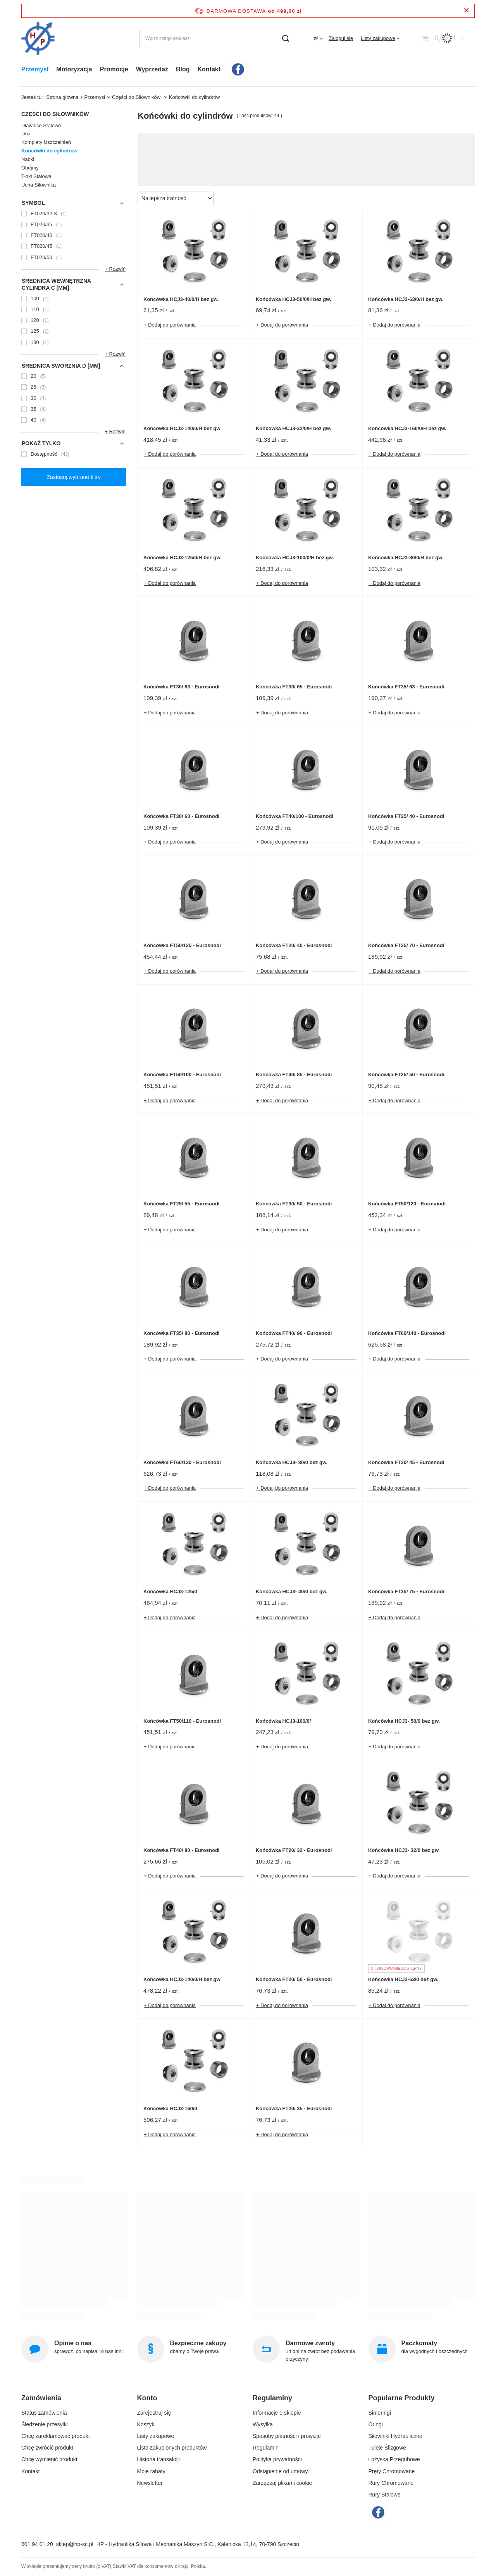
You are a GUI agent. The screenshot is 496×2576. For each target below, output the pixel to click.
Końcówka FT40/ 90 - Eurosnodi (294, 1333)
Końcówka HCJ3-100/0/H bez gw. (295, 557)
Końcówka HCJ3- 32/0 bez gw (403, 1850)
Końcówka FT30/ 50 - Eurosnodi (294, 1204)
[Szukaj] (285, 38)
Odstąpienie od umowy (280, 2471)
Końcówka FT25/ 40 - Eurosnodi (406, 816)
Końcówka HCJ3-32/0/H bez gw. (293, 428)
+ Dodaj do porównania (170, 325)
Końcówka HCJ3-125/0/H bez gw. (182, 557)
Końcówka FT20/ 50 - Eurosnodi (294, 1979)
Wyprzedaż (152, 69)
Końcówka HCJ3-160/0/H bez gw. (407, 428)
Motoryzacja (74, 69)
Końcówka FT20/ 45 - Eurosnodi (406, 1462)
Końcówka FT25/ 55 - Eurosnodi (181, 1204)
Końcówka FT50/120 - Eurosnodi (407, 1204)
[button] (71, 2401)
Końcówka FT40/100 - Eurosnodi (294, 816)
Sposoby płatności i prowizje (287, 2436)
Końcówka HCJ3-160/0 (170, 2108)
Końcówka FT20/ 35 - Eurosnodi (294, 2108)
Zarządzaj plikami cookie (282, 2483)
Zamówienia (41, 2398)
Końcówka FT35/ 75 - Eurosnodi (406, 1591)
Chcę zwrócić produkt (47, 2448)
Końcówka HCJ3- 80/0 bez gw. (291, 1462)
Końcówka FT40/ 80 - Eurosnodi (181, 1850)
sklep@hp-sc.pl (74, 2544)
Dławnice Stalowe (41, 125)
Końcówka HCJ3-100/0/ (283, 1721)
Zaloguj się (341, 38)
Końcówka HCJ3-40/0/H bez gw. (181, 299)
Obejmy (30, 168)
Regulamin (266, 2448)
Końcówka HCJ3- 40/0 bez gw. (291, 1591)
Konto (147, 2398)
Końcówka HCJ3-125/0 (170, 1591)
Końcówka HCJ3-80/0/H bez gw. (406, 557)
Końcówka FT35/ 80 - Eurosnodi (181, 1333)
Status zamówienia (44, 2413)
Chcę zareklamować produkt (55, 2436)
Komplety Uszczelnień (46, 142)
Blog (183, 69)
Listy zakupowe (378, 38)
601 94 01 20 (37, 2544)
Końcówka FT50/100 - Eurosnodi (182, 1074)
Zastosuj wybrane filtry (73, 477)
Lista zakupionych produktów (172, 2448)
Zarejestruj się (154, 2413)
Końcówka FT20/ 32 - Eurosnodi (294, 1850)
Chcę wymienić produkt (49, 2459)
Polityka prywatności (277, 2459)
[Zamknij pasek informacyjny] (466, 10)
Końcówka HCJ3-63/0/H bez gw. (406, 299)
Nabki (27, 159)
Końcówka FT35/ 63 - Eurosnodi (406, 687)
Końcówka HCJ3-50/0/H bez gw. (293, 299)
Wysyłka (263, 2424)
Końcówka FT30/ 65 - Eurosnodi (294, 687)
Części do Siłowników (137, 97)
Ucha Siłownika (38, 185)
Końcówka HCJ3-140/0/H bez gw (181, 428)
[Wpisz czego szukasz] (216, 38)
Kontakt (208, 69)
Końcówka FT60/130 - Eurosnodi (182, 1462)
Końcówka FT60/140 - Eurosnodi (407, 1333)
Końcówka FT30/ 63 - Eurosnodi (181, 687)
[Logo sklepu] (38, 38)
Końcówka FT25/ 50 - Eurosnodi (406, 1074)
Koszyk (146, 2424)
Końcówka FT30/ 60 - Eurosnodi (181, 816)
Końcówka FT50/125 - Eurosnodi (182, 945)
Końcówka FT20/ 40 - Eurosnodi (294, 945)
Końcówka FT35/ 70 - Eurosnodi (406, 945)
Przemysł (34, 69)
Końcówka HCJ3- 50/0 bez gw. (404, 1721)
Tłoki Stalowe (36, 176)
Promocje (114, 69)
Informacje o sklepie (277, 2413)
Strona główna (62, 97)
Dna (26, 134)
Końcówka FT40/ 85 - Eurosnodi (294, 1074)
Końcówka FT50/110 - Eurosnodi (182, 1721)
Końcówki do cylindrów (49, 151)
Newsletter (150, 2483)
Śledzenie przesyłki (44, 2424)
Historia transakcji (158, 2459)
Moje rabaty (151, 2471)
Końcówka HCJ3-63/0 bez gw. (403, 1979)
